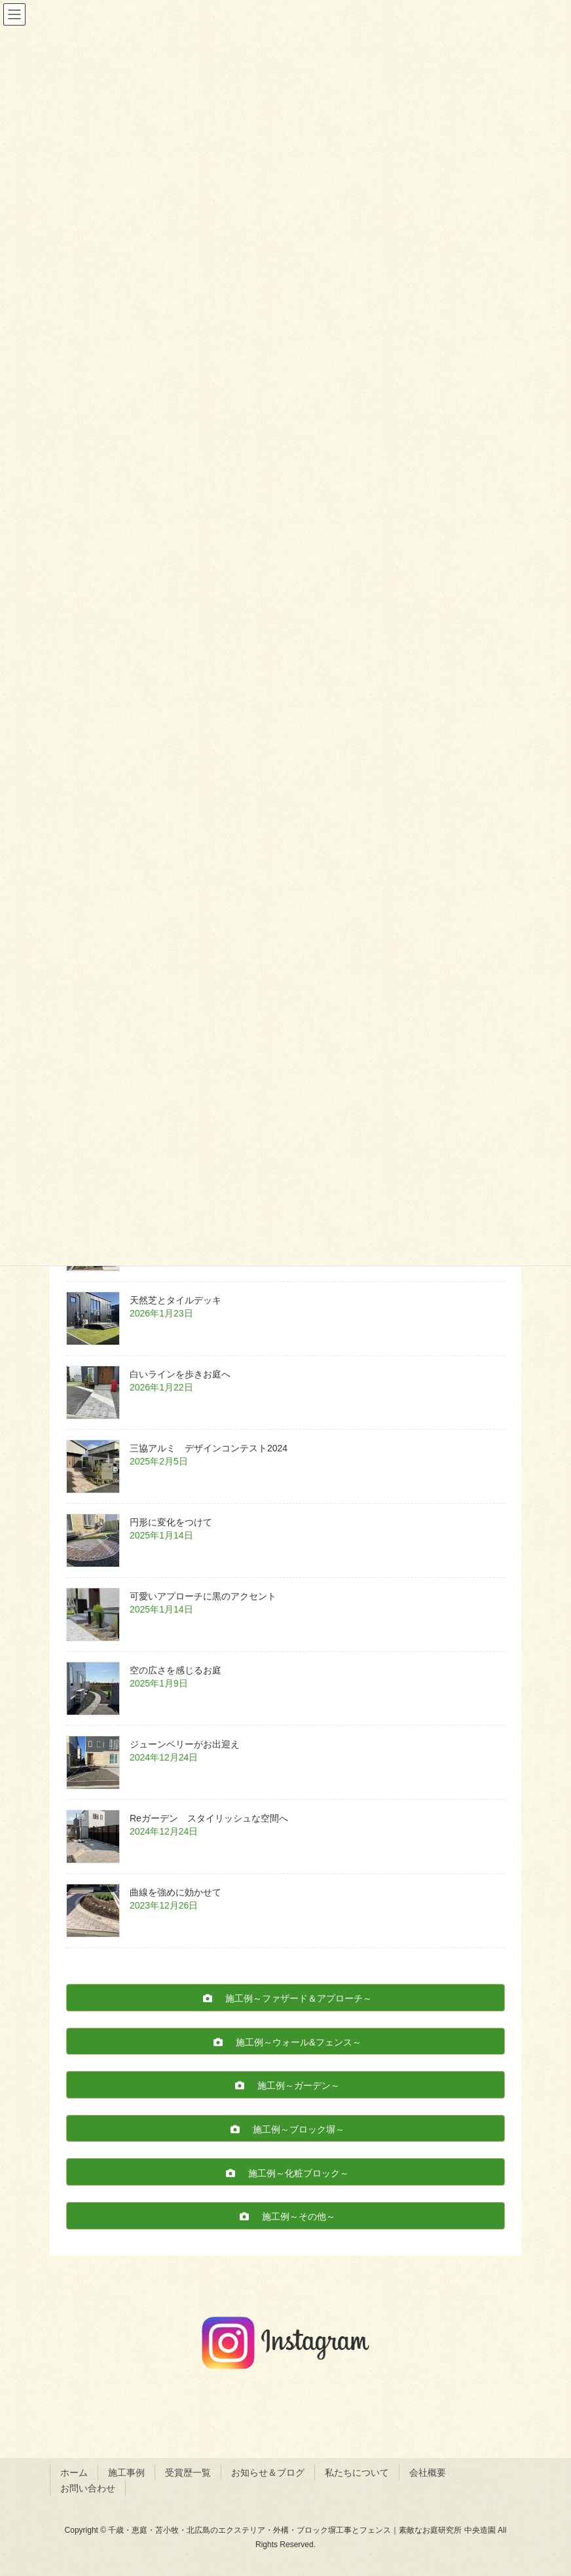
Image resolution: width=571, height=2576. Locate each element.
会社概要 (427, 2472)
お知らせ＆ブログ (267, 2472)
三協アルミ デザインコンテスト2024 (213, 1448)
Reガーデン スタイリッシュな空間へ (213, 1818)
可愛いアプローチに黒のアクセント (203, 1596)
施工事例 (126, 2472)
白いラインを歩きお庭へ (180, 1374)
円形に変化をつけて (171, 1522)
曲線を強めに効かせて (175, 1892)
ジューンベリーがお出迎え (185, 1744)
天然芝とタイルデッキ (175, 1300)
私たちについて (357, 2472)
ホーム (74, 2472)
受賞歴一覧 (188, 2472)
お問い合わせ (87, 2488)
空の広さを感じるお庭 (175, 1670)
